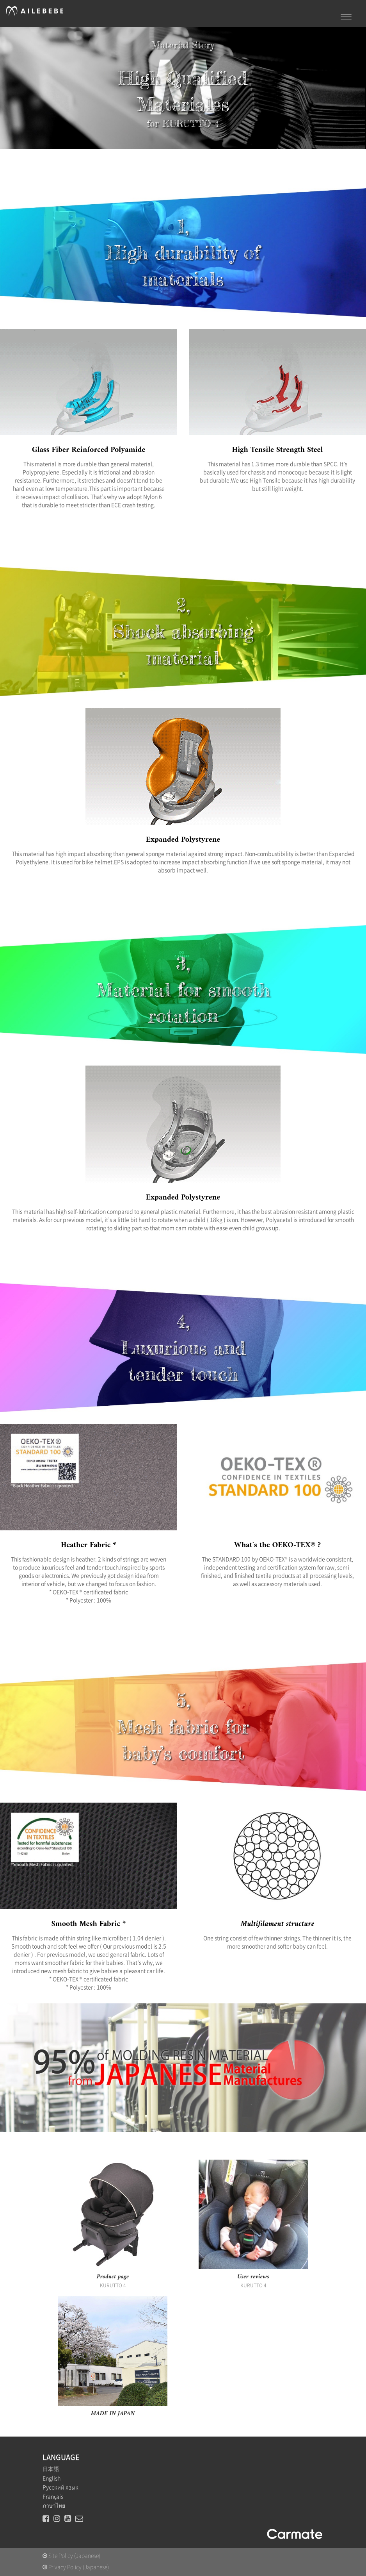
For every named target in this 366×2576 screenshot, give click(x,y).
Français (53, 2496)
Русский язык (60, 2487)
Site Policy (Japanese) (71, 2555)
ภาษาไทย (54, 2505)
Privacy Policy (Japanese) (76, 2567)
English (51, 2478)
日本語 (51, 2469)
